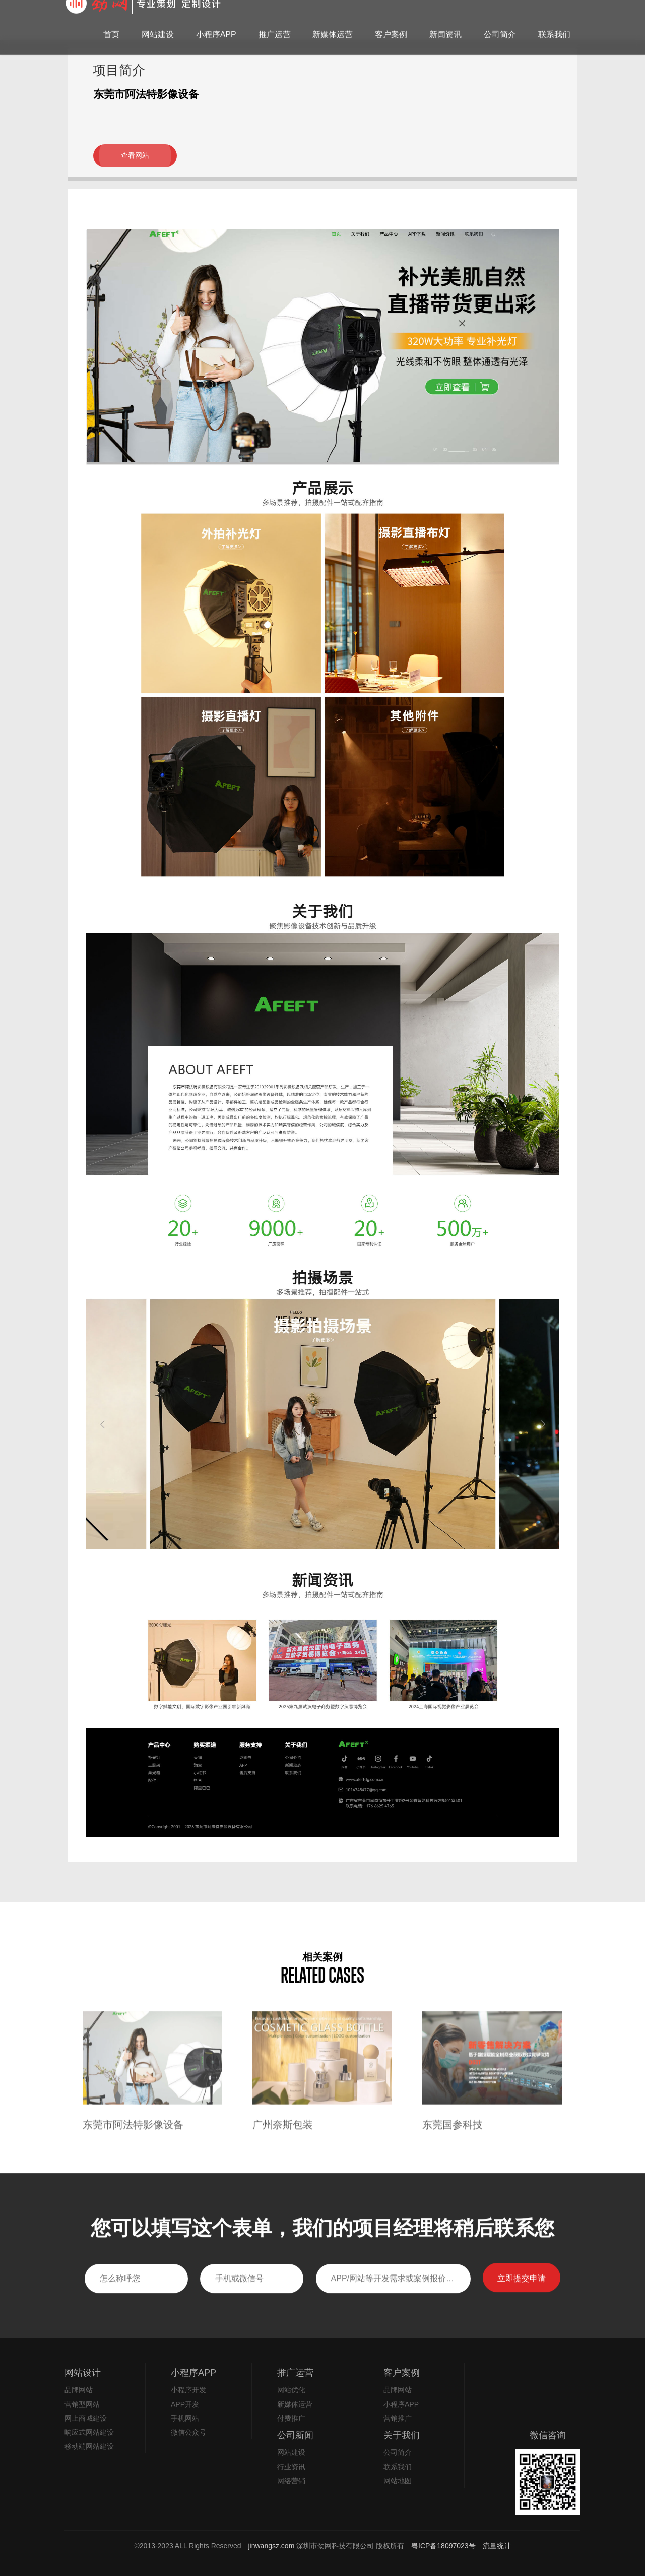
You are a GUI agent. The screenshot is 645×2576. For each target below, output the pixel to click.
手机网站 (185, 2418)
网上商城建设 (85, 2418)
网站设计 (82, 2373)
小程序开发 (188, 2390)
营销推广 (397, 2418)
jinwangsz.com (271, 2546)
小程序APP (193, 2373)
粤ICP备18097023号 (444, 2546)
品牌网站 (78, 2390)
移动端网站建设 (89, 2446)
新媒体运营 (294, 2404)
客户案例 (401, 2373)
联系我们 (397, 2467)
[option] (152, 2099)
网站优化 (291, 2390)
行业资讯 (291, 2467)
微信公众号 (188, 2432)
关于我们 (401, 2435)
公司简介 (397, 2452)
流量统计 (497, 2546)
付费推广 (291, 2418)
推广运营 (295, 2373)
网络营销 (291, 2481)
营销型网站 (82, 2404)
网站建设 (291, 2452)
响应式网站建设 (89, 2432)
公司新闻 (295, 2435)
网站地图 (397, 2481)
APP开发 (185, 2404)
